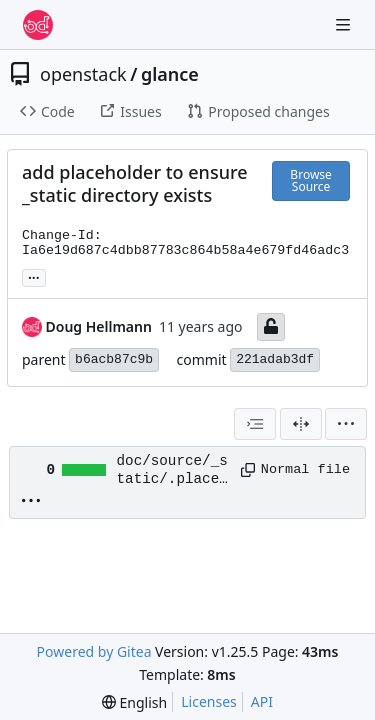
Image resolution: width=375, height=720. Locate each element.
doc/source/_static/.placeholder (172, 471)
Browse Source (310, 180)
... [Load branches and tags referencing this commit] (34, 276)
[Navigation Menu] (345, 24)
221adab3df (275, 359)
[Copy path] (244, 470)
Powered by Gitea (94, 651)
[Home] (38, 25)
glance (170, 74)
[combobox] (255, 424)
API (262, 701)
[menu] (346, 424)
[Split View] (301, 424)
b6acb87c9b (114, 359)
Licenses (209, 701)
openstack (83, 74)
